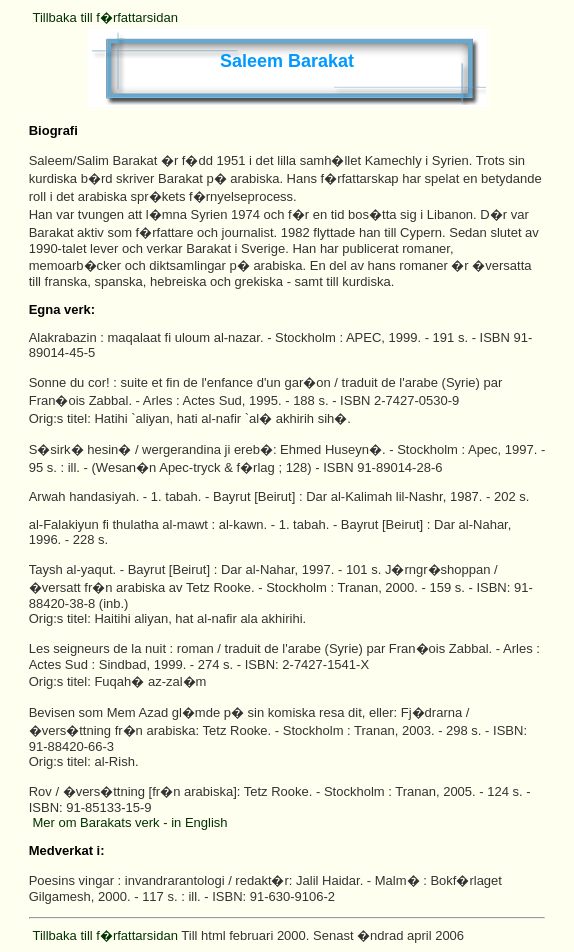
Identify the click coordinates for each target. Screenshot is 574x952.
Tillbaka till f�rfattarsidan (104, 17)
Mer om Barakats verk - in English (129, 822)
